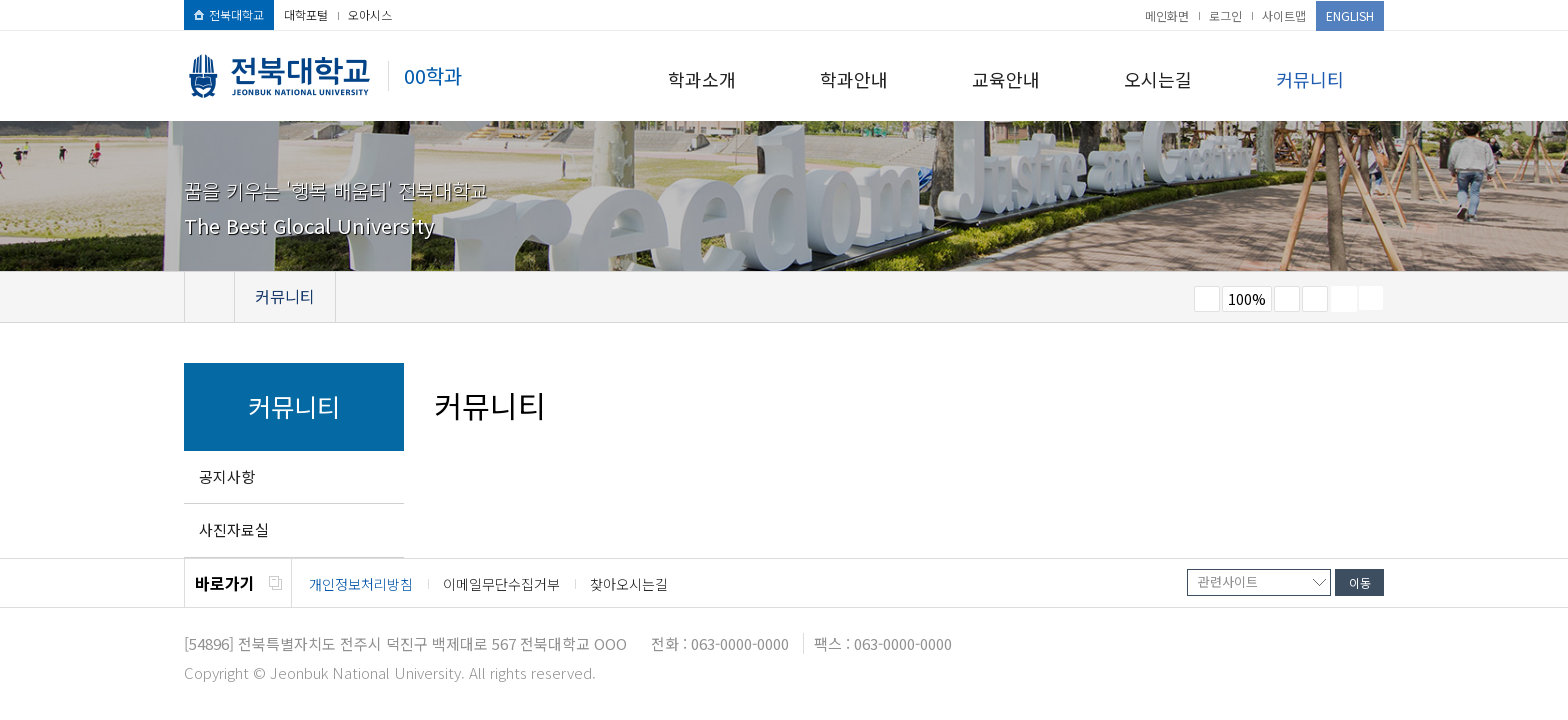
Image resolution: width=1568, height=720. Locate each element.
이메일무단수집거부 (501, 584)
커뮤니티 (1310, 79)
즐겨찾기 (1315, 299)
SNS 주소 (1371, 298)
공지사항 (227, 476)
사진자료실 (234, 529)
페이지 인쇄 (1344, 299)
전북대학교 (229, 14)
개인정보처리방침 (361, 584)
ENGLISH (1350, 15)
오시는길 (1158, 79)
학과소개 (702, 79)
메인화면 (1167, 15)
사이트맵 (1284, 15)
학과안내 (854, 79)
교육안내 (1006, 79)
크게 (1287, 299)
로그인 (1225, 15)
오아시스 (370, 14)
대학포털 (306, 14)
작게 (1207, 299)
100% (1247, 299)
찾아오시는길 (629, 584)
